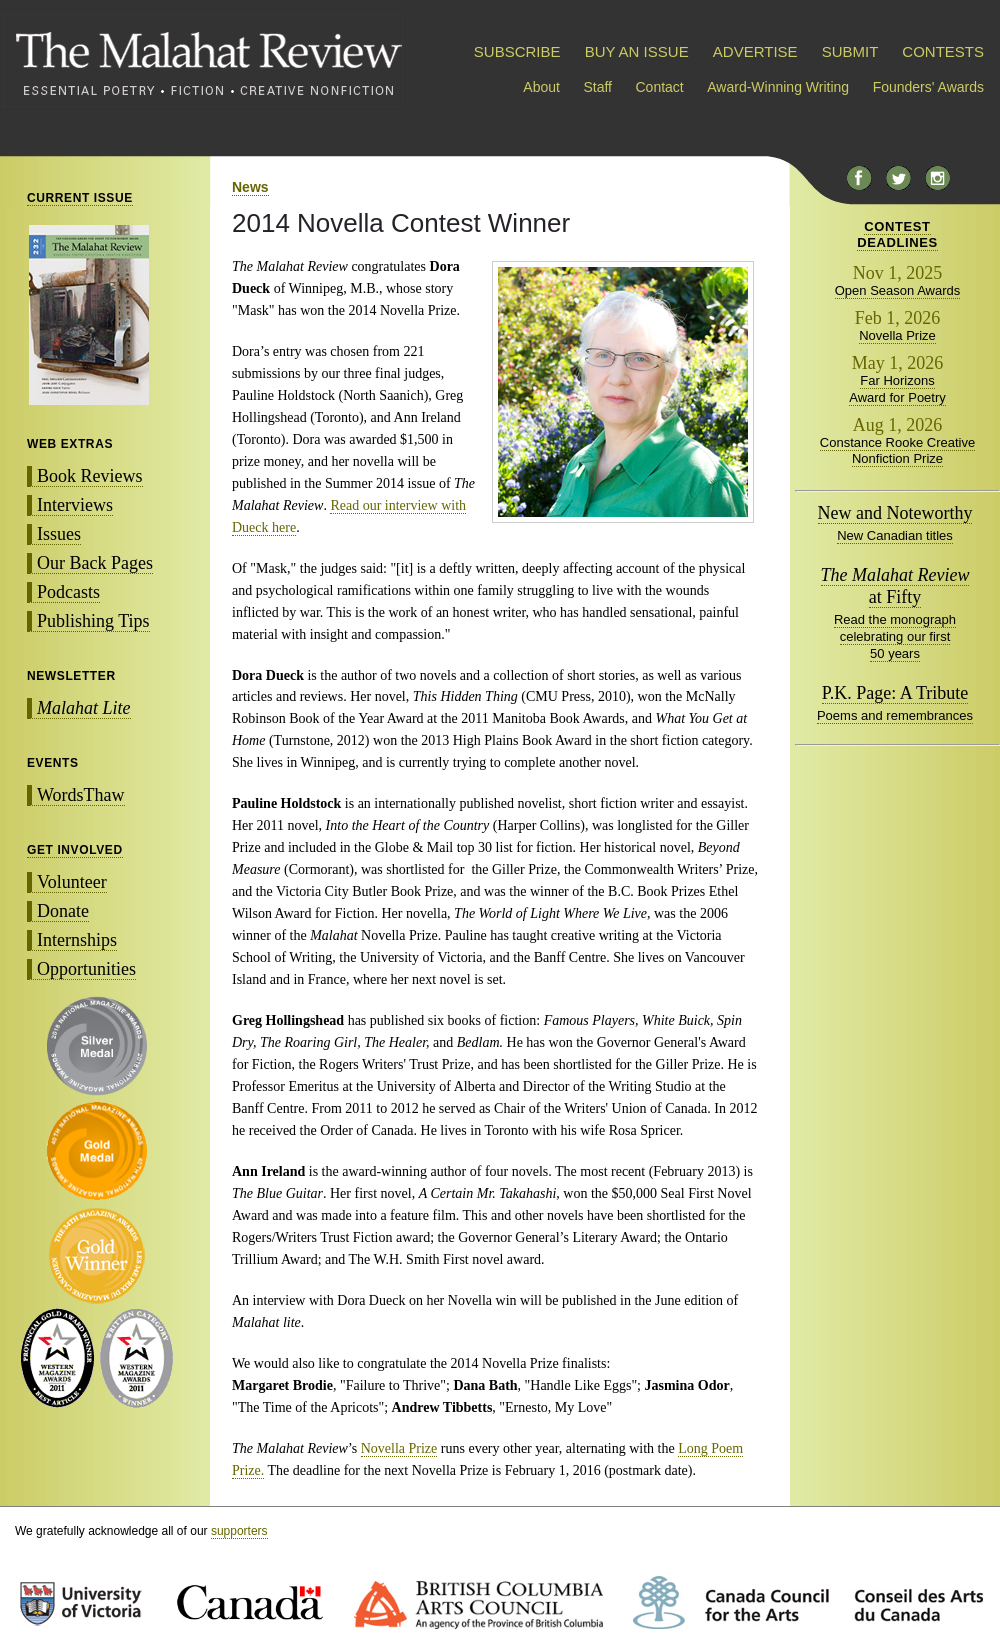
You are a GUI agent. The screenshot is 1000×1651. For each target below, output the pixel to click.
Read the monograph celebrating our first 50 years (895, 636)
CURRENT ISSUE (80, 198)
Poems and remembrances (895, 715)
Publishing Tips (93, 621)
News (250, 187)
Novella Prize (399, 1448)
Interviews (75, 505)
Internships (77, 940)
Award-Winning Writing (778, 87)
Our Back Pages (95, 563)
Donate (63, 911)
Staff (597, 87)
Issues (59, 534)
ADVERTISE (755, 51)
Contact (660, 87)
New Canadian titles (895, 535)
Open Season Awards (898, 290)
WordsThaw (81, 795)
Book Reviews (90, 476)
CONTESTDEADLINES (897, 234)
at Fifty (895, 586)
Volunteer (72, 882)
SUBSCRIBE (517, 51)
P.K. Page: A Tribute (895, 693)
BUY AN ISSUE (637, 51)
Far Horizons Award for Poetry (897, 389)
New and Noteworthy (895, 513)
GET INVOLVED (75, 850)
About (541, 87)
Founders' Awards (928, 87)
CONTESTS (943, 51)
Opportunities (86, 969)
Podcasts (68, 592)
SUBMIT (850, 51)
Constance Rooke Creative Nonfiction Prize (897, 451)
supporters (239, 1531)
